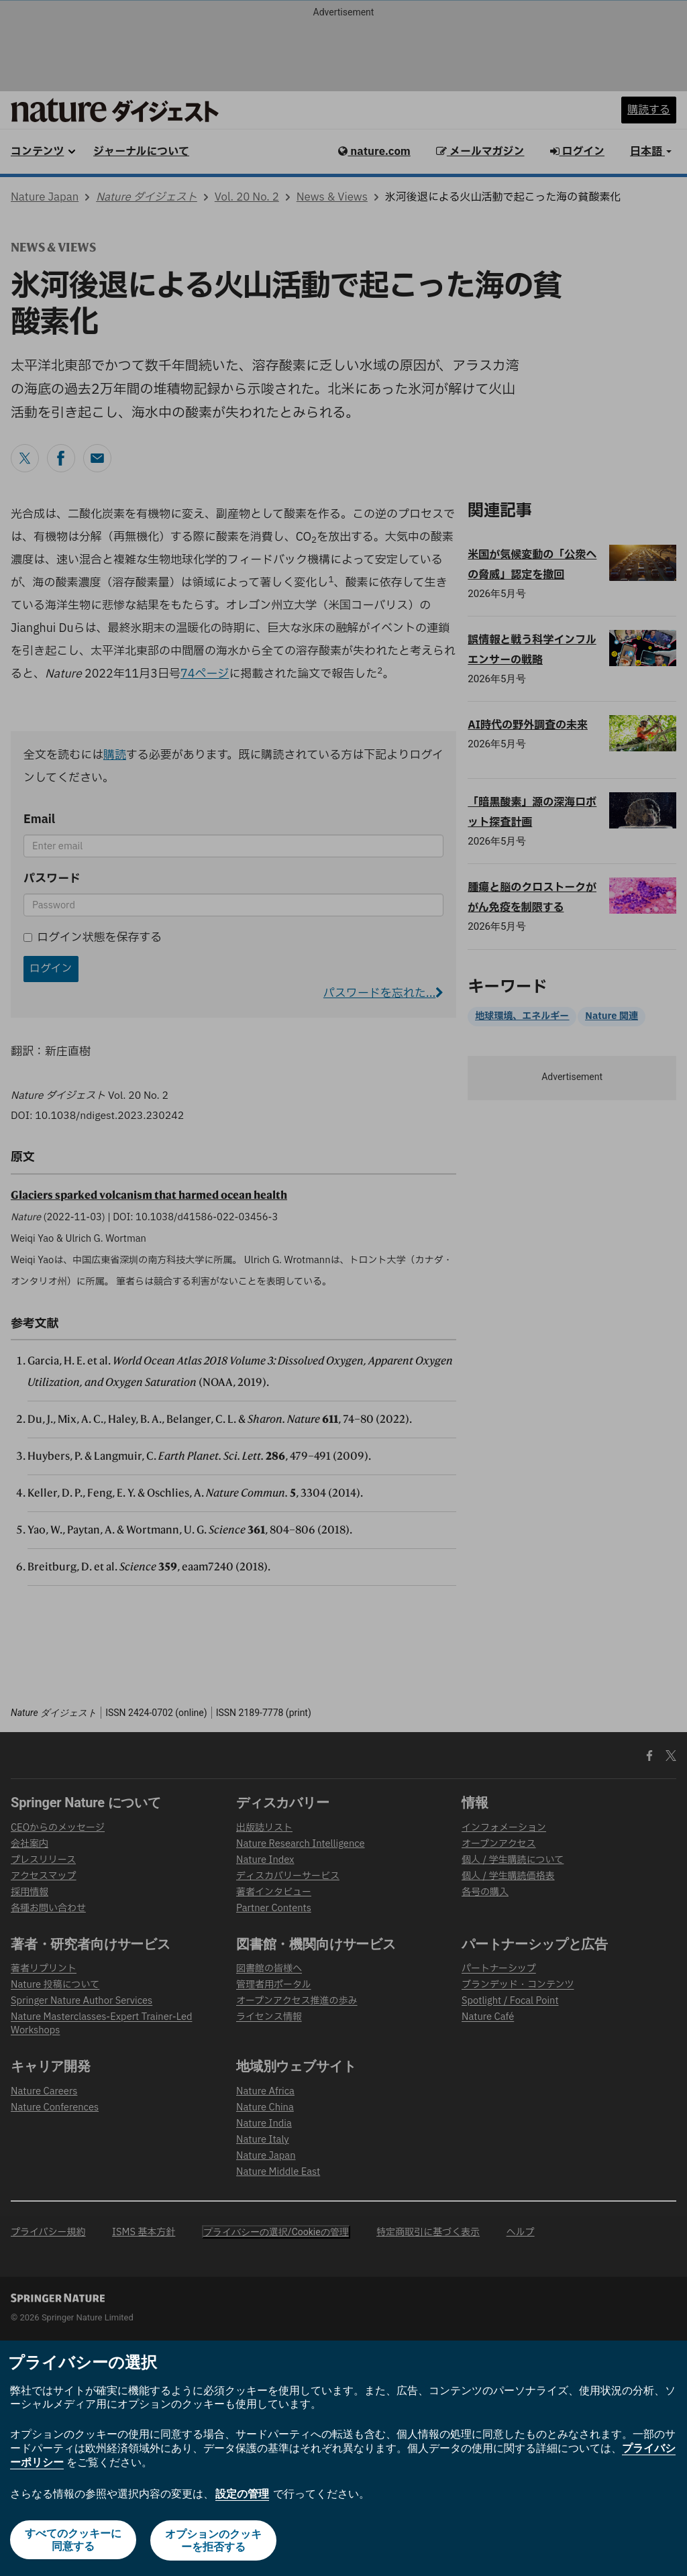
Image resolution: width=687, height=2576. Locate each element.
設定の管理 (242, 2494)
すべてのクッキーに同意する (72, 2541)
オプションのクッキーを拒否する (214, 2541)
